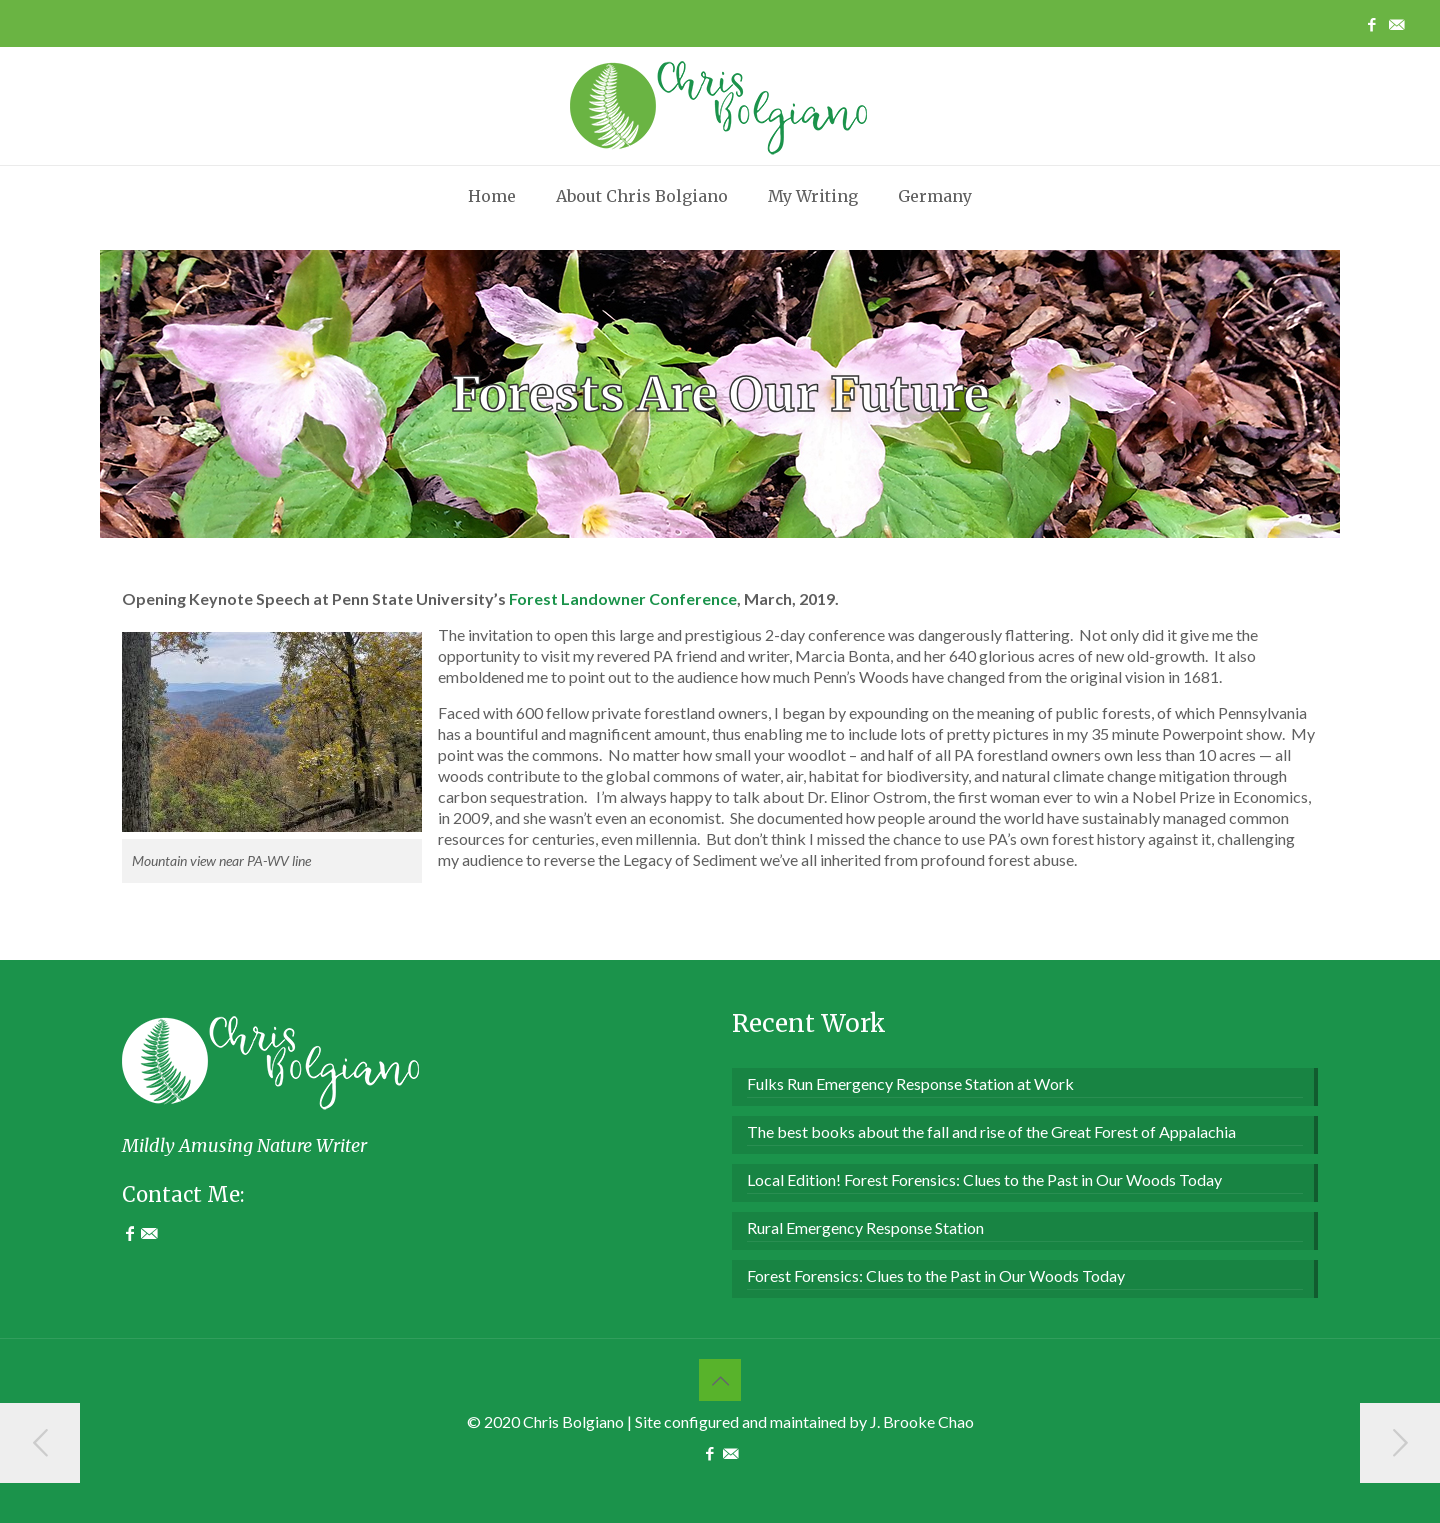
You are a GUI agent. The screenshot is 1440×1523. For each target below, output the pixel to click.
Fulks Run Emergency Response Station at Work (910, 1083)
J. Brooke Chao (922, 1421)
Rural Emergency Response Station (865, 1227)
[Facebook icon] (1371, 24)
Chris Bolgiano (573, 1421)
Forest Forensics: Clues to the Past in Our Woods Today (936, 1275)
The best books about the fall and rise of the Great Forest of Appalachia (991, 1131)
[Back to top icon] (720, 1380)
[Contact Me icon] (1396, 24)
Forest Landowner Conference (623, 598)
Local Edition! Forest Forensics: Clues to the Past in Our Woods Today (984, 1179)
